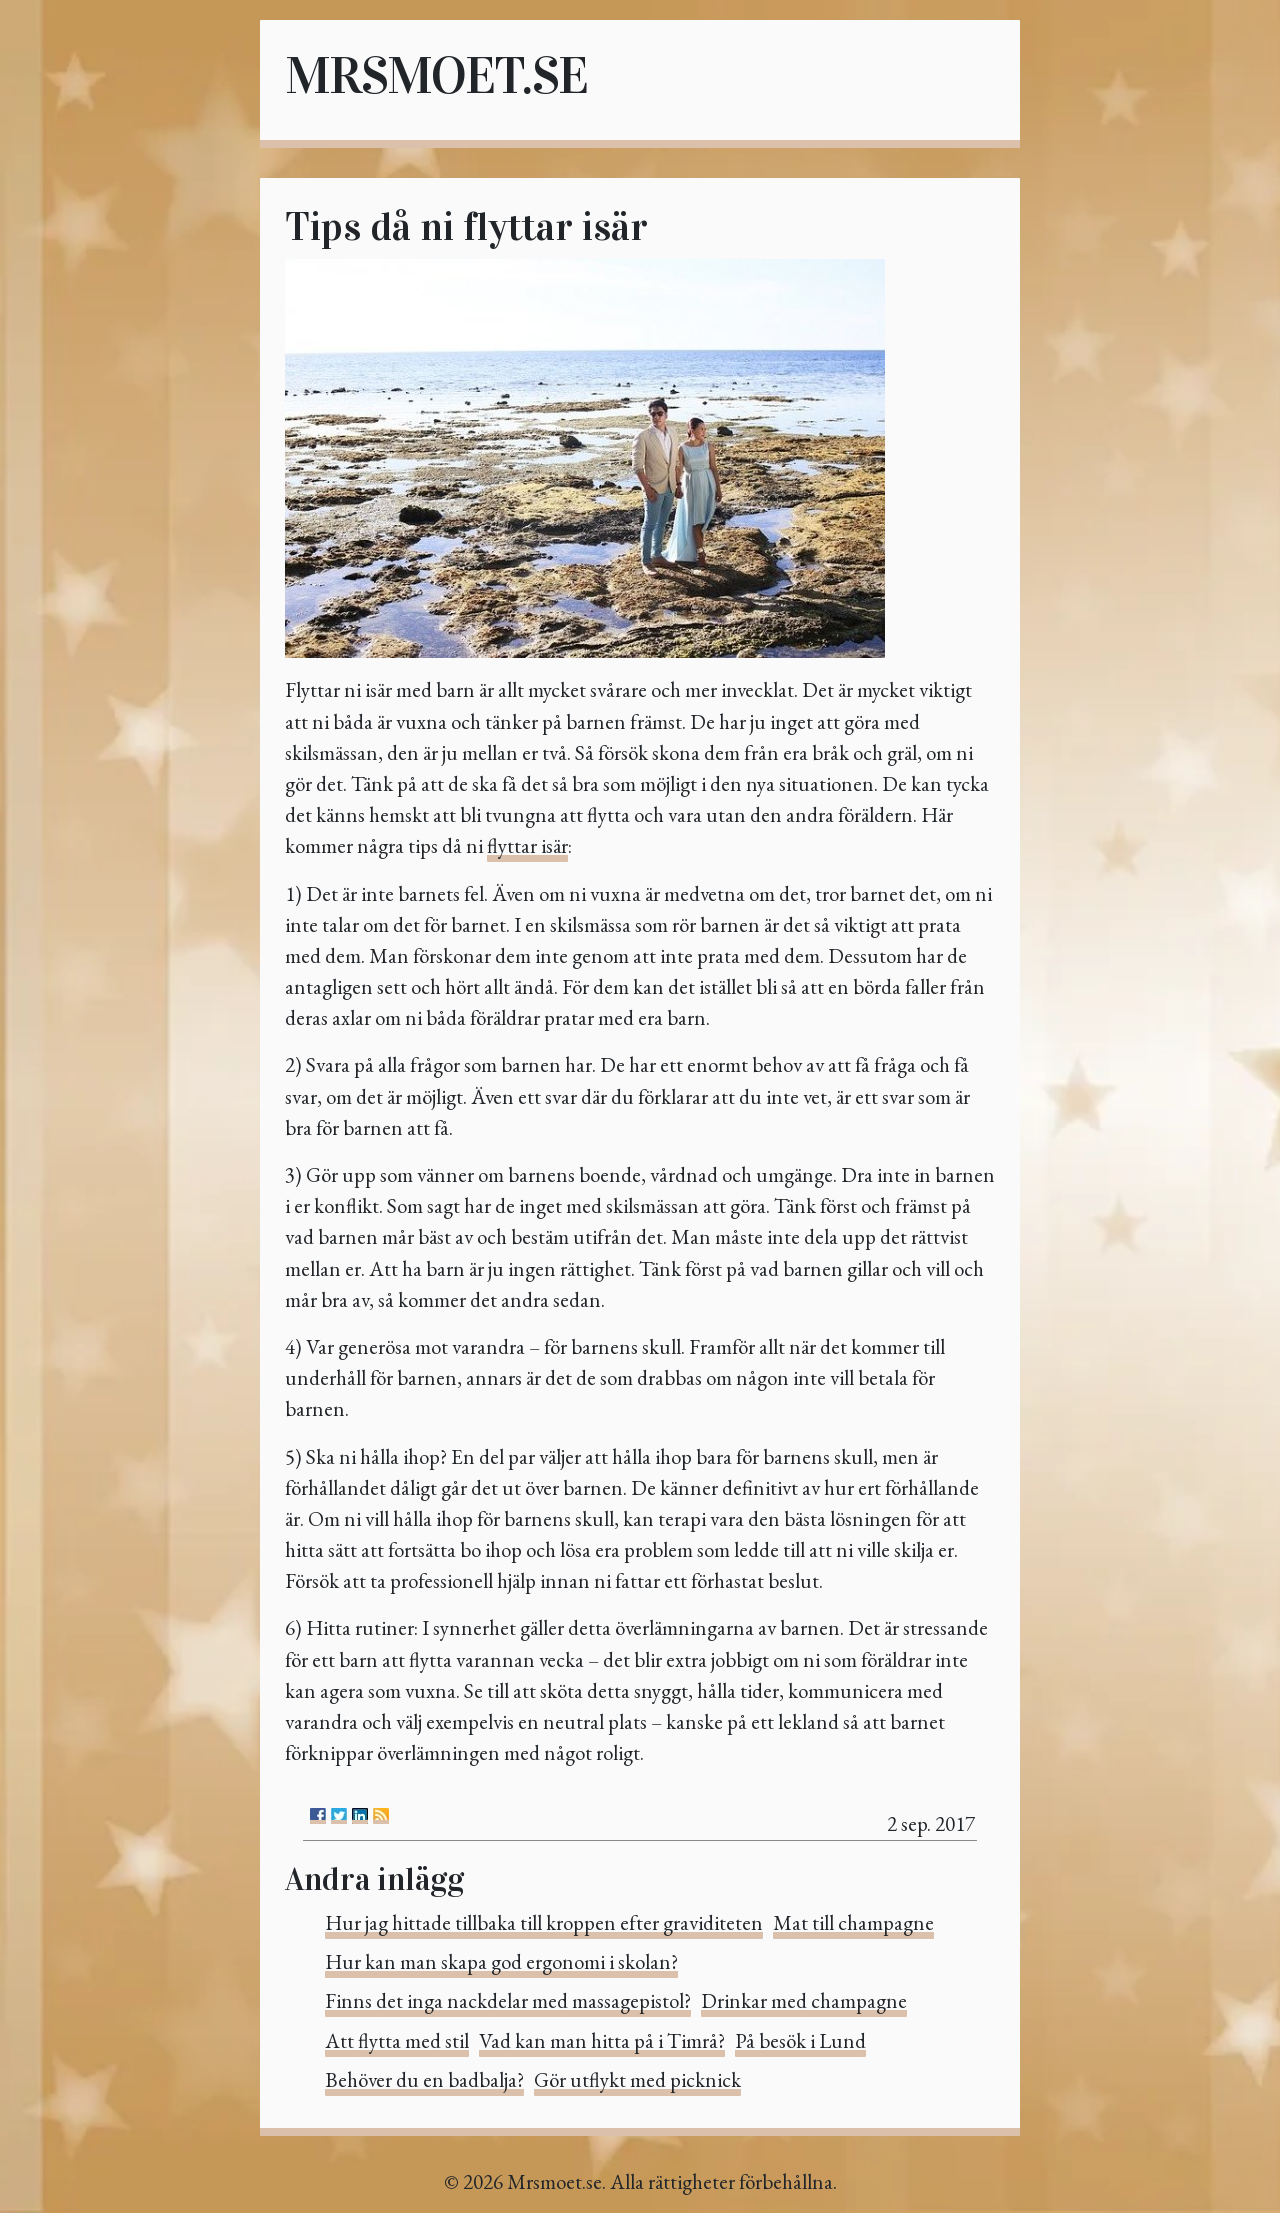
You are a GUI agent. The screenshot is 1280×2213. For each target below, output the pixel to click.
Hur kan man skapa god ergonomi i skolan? (501, 1961)
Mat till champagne (853, 1922)
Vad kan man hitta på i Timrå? (602, 2040)
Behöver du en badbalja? (424, 2079)
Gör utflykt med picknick (637, 2079)
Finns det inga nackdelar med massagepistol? (508, 2000)
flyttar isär (527, 845)
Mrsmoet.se (436, 75)
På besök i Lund (800, 2040)
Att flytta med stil (397, 2040)
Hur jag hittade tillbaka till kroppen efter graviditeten (544, 1922)
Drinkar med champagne (804, 2000)
